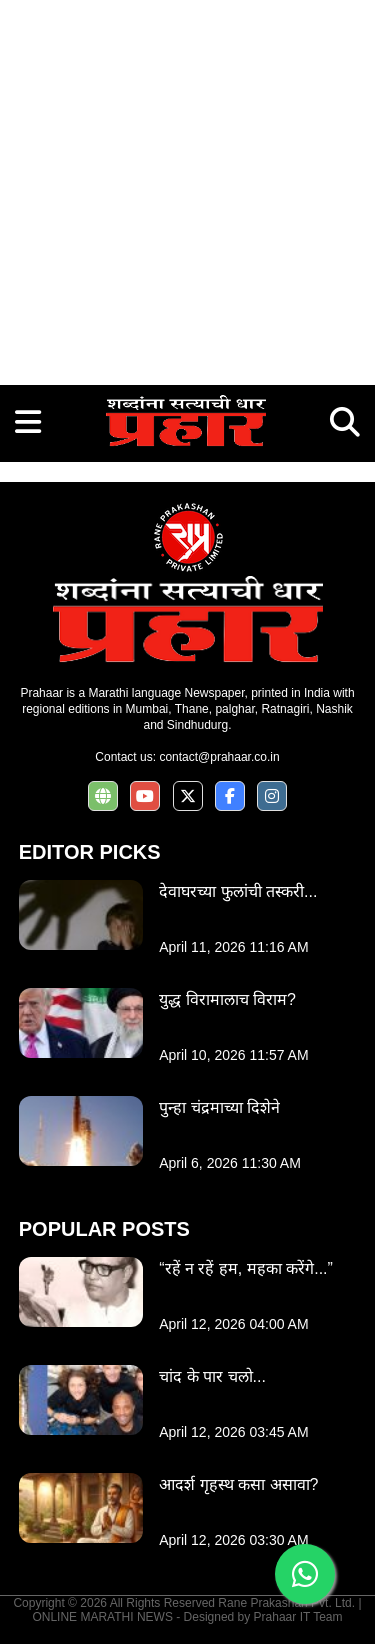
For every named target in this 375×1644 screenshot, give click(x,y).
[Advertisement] (187, 187)
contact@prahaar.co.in (219, 757)
